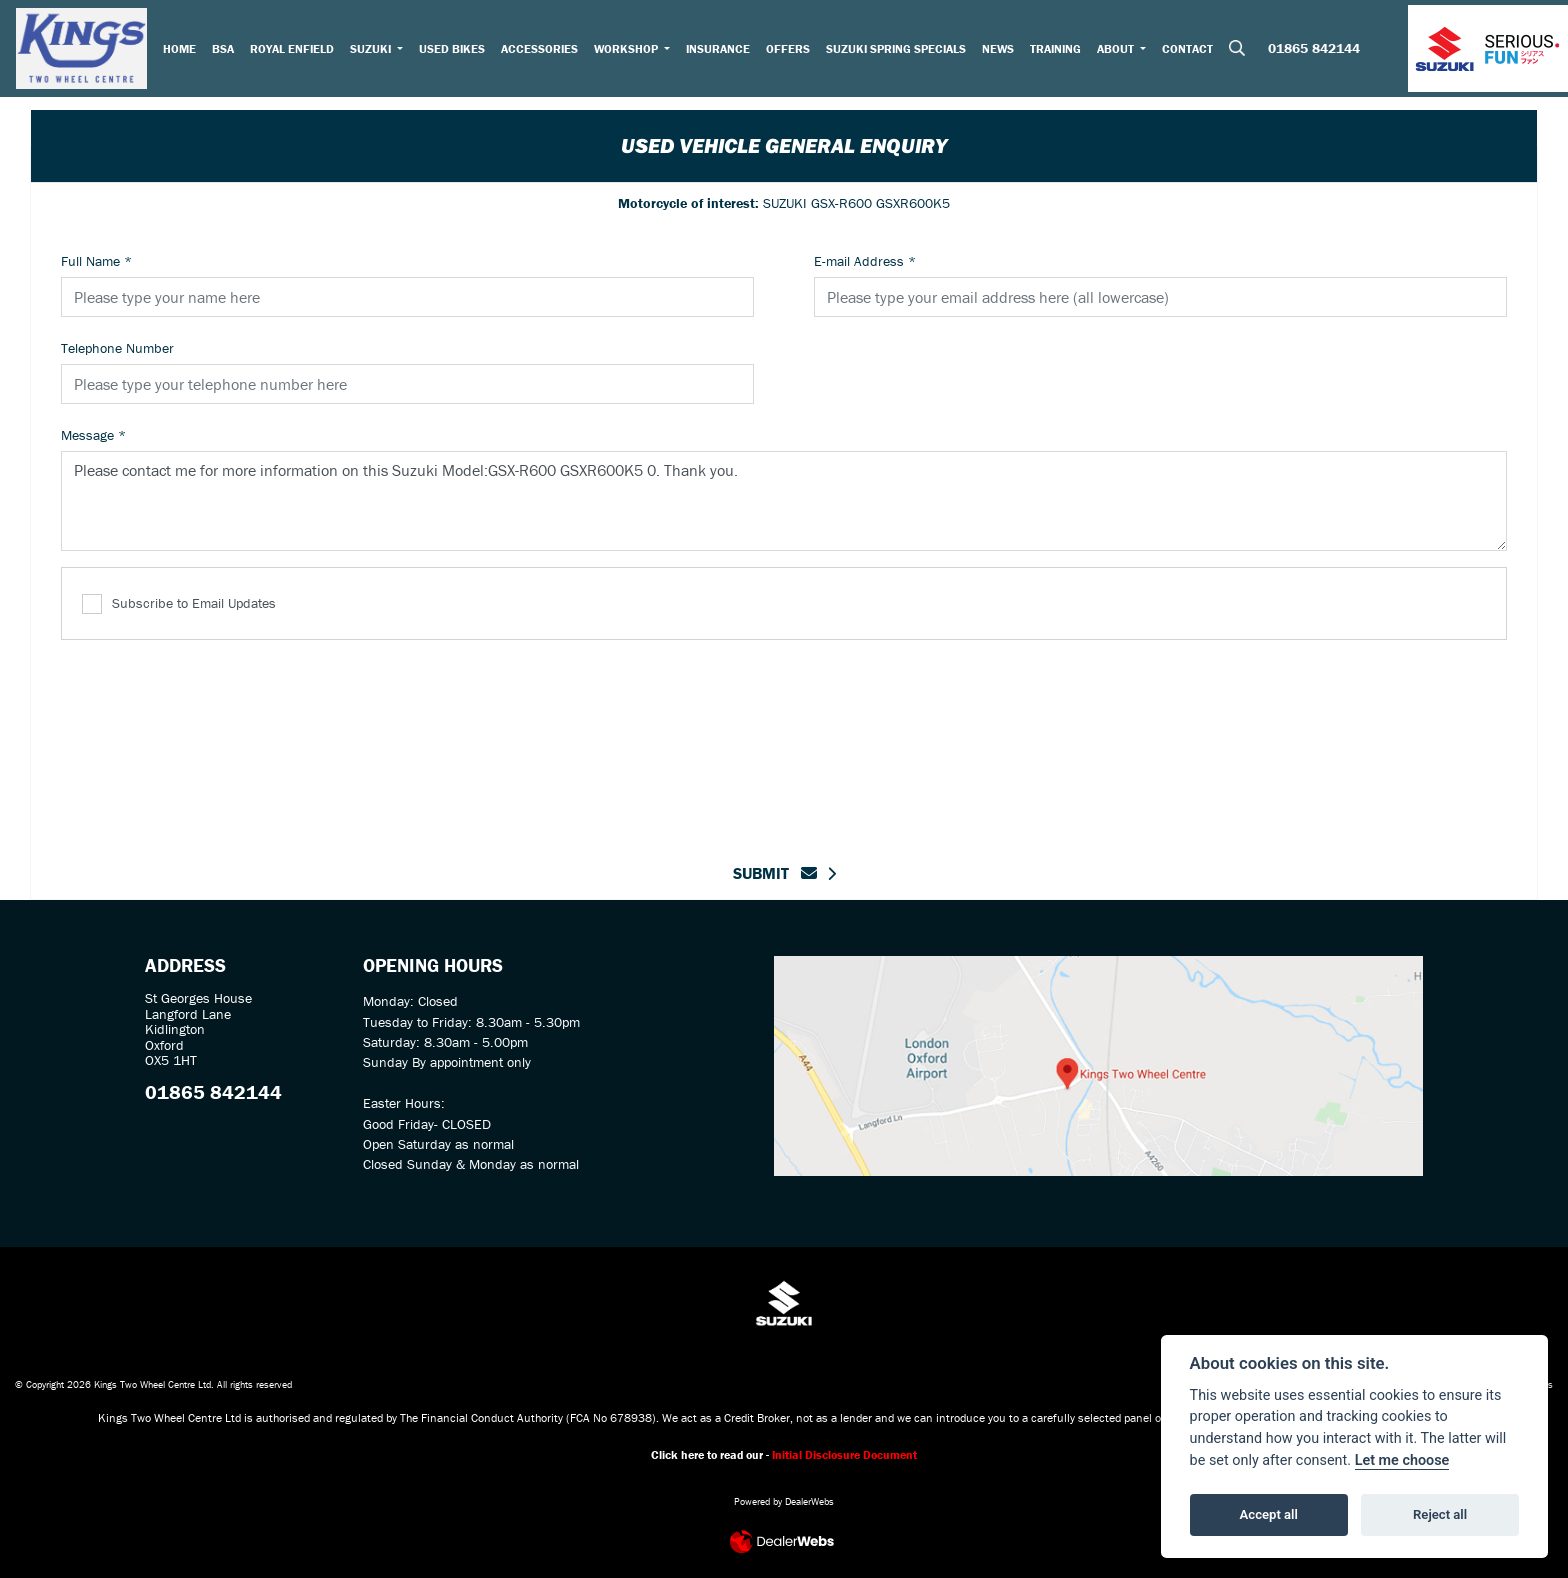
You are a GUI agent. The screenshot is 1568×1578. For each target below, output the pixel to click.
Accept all (1269, 1514)
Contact (1192, 50)
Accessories (543, 50)
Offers (793, 50)
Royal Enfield (296, 50)
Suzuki (376, 50)
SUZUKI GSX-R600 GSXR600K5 (784, 203)
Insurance (723, 50)
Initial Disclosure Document (844, 1454)
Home (183, 50)
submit (775, 873)
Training (1060, 50)
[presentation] (784, 739)
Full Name (96, 261)
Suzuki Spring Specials (901, 50)
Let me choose (1402, 1460)
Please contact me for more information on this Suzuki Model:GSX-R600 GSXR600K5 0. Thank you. (784, 501)
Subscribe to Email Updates (179, 604)
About (1122, 50)
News (1003, 50)
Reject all (1440, 1514)
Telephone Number (117, 348)
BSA (227, 50)
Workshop (631, 50)
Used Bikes (456, 50)
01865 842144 (1314, 52)
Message (93, 435)
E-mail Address (865, 261)
